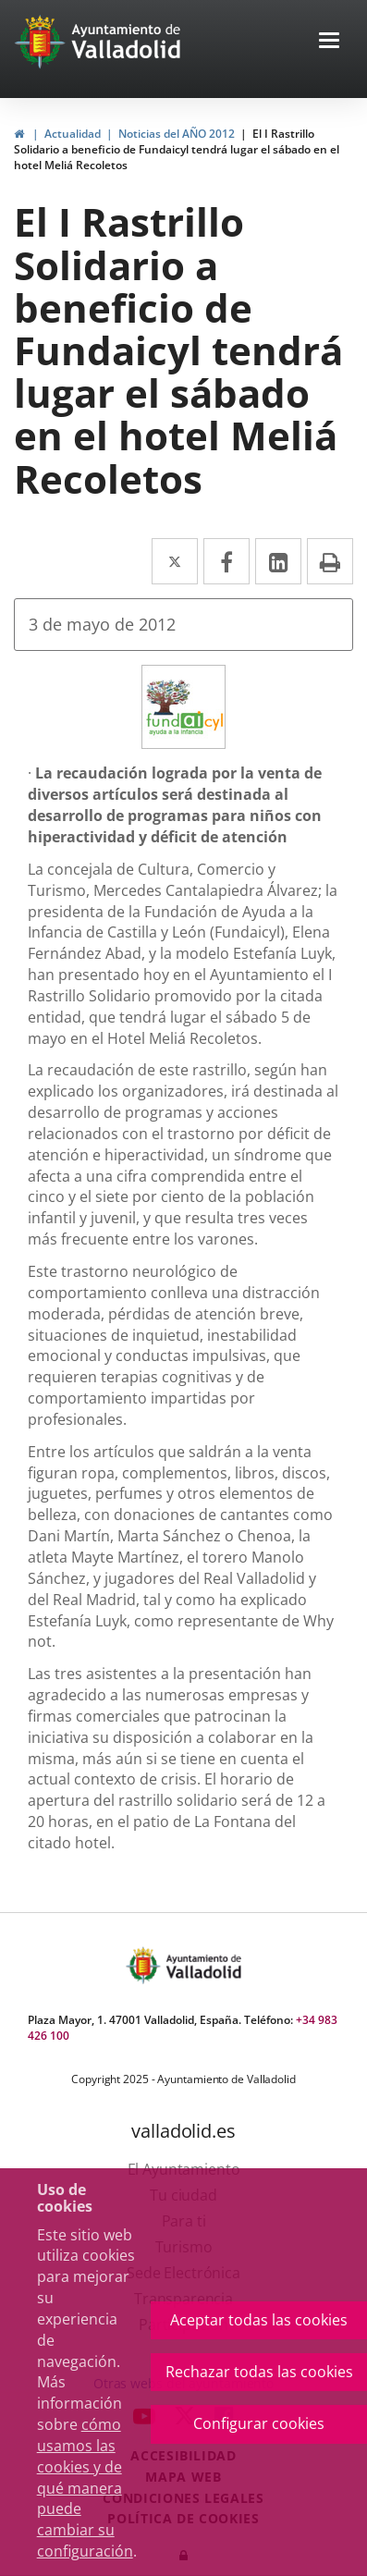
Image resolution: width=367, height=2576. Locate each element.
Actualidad (72, 133)
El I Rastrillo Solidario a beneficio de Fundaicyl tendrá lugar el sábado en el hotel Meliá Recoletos (176, 149)
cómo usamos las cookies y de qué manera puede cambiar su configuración (85, 2487)
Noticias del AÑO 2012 (176, 133)
